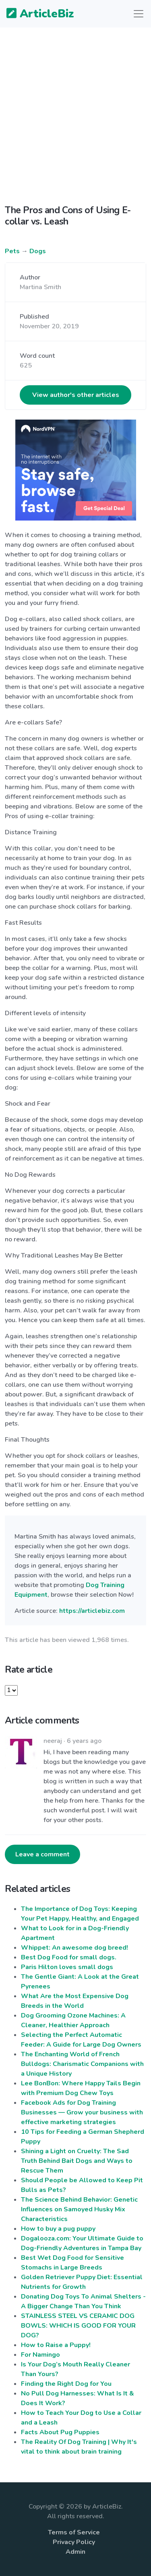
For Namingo (40, 2354)
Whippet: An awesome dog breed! (74, 1947)
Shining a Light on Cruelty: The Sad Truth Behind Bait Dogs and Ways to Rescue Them (76, 2161)
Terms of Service (74, 2532)
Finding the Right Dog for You (66, 2383)
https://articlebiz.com (92, 1610)
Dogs (37, 251)
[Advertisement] (75, 109)
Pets (12, 251)
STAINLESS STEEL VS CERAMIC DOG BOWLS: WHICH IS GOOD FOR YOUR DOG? (78, 2325)
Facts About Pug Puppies (60, 2432)
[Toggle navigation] (138, 14)
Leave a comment (42, 1854)
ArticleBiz (35, 14)
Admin (75, 2551)
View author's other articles (75, 394)
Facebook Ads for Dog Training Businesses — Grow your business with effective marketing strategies (82, 2112)
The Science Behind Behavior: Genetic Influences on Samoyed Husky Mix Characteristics (79, 2209)
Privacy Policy (74, 2542)
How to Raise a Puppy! (56, 2345)
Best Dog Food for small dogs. (68, 1957)
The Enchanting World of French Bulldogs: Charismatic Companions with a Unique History (82, 2064)
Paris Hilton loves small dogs (67, 1967)
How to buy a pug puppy (58, 2228)
